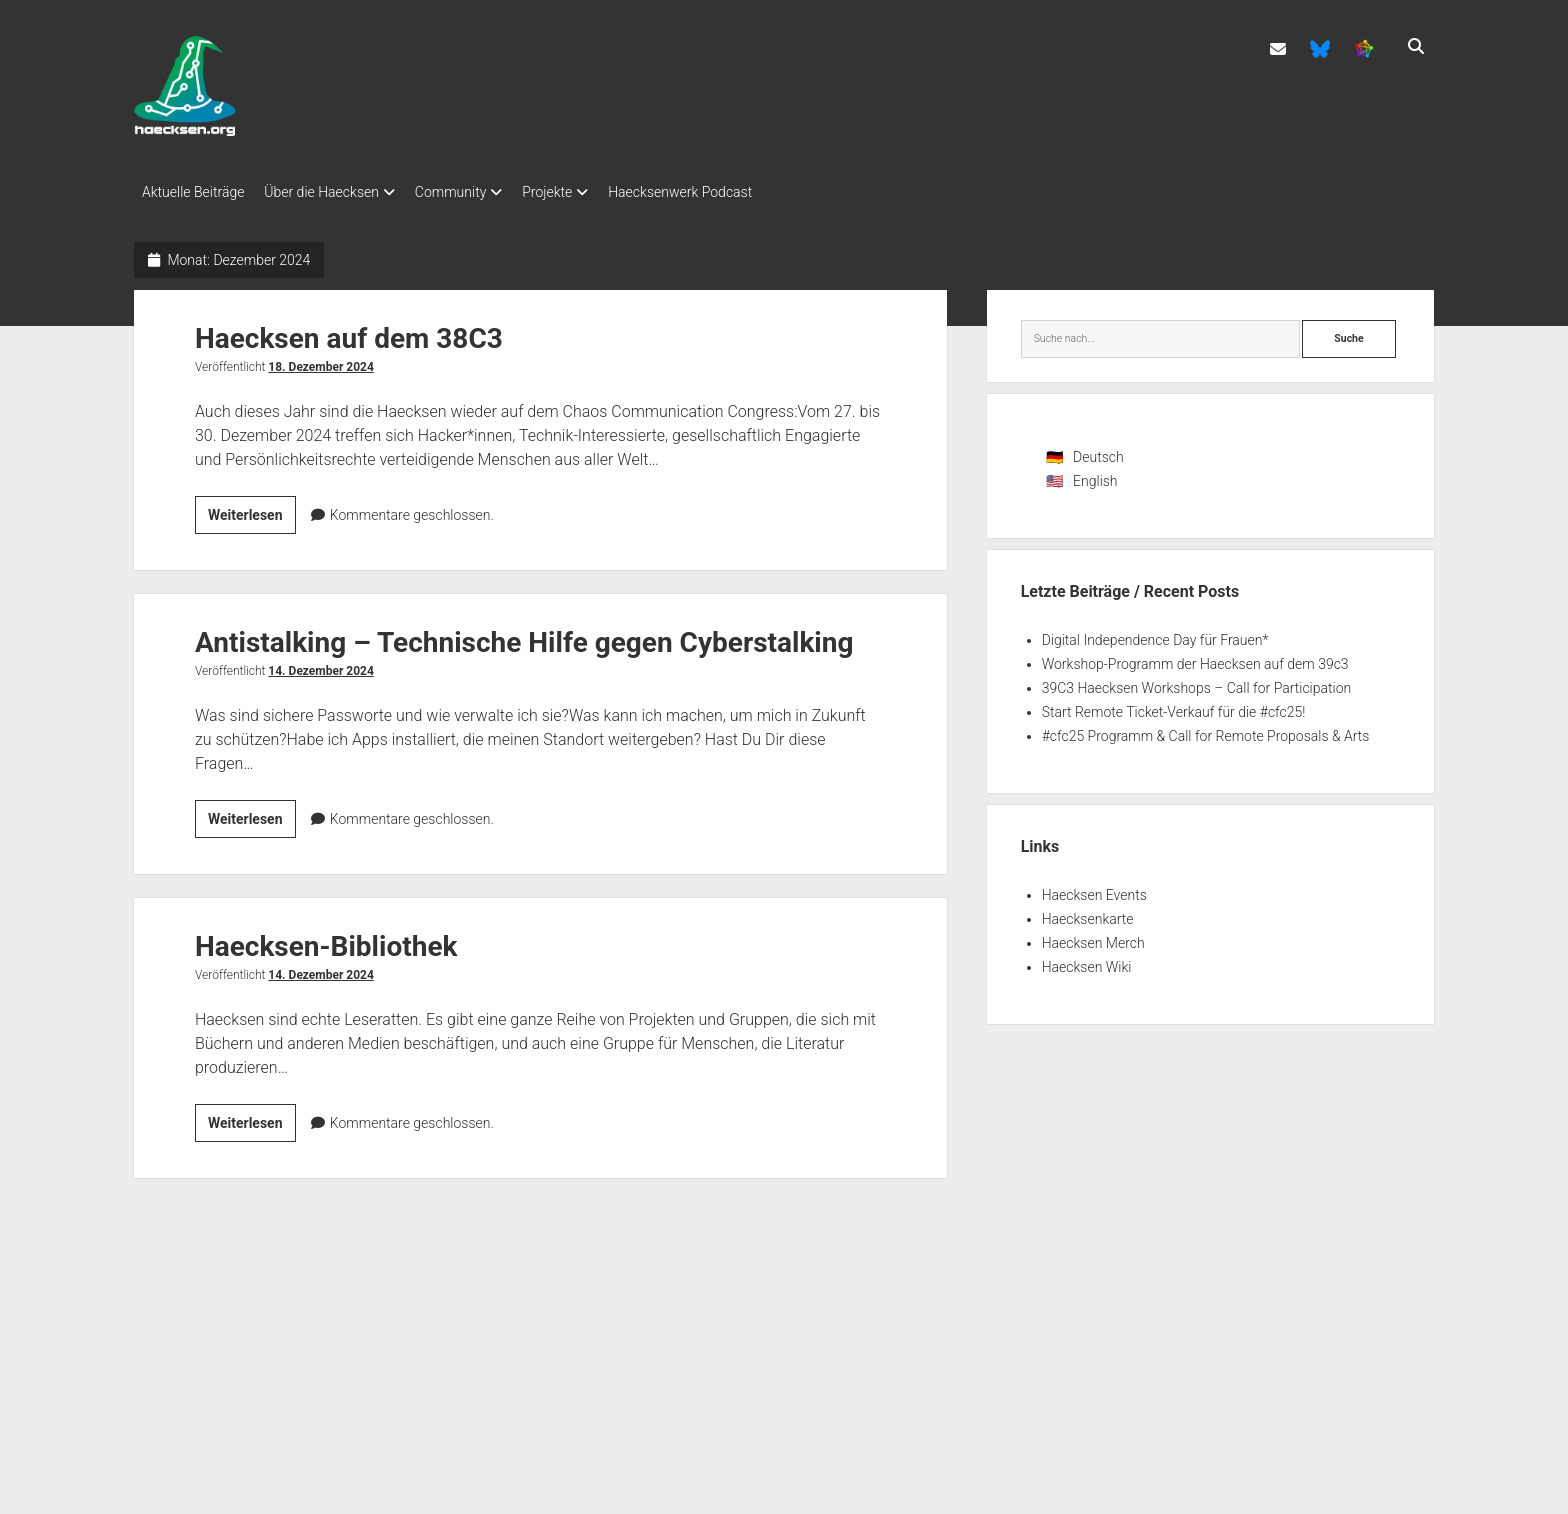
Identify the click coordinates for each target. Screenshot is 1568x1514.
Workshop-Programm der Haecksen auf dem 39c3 (1195, 658)
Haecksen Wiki (1087, 961)
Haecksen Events (1094, 889)
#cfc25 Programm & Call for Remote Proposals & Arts (1206, 730)
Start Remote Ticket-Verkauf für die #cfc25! (1174, 706)
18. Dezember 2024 (321, 361)
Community (470, 192)
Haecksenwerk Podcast (720, 192)
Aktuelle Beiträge (193, 192)
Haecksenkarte (1088, 913)
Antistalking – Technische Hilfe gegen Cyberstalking (524, 636)
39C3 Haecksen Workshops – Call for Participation (1197, 682)
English (1095, 475)
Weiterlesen (252, 512)
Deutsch (1098, 451)
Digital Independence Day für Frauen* (1155, 634)
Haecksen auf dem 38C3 (349, 332)
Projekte (577, 192)
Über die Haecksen (331, 192)
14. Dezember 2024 (321, 665)
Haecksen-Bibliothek (326, 940)
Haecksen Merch (1093, 937)
